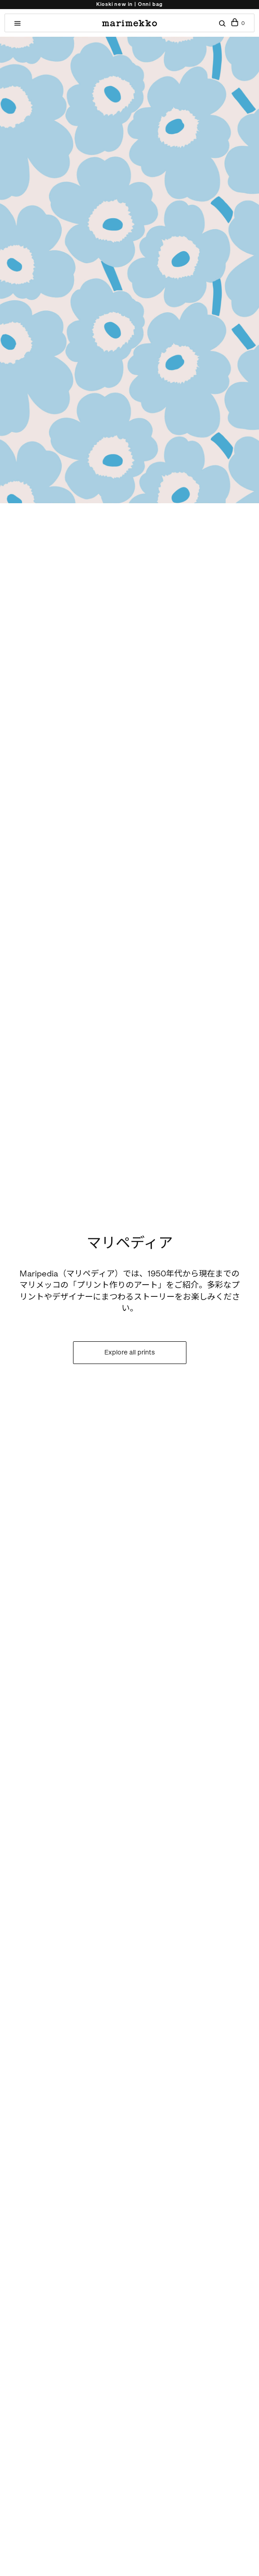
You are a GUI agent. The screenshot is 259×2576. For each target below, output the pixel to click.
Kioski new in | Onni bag (129, 4)
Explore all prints (129, 1352)
